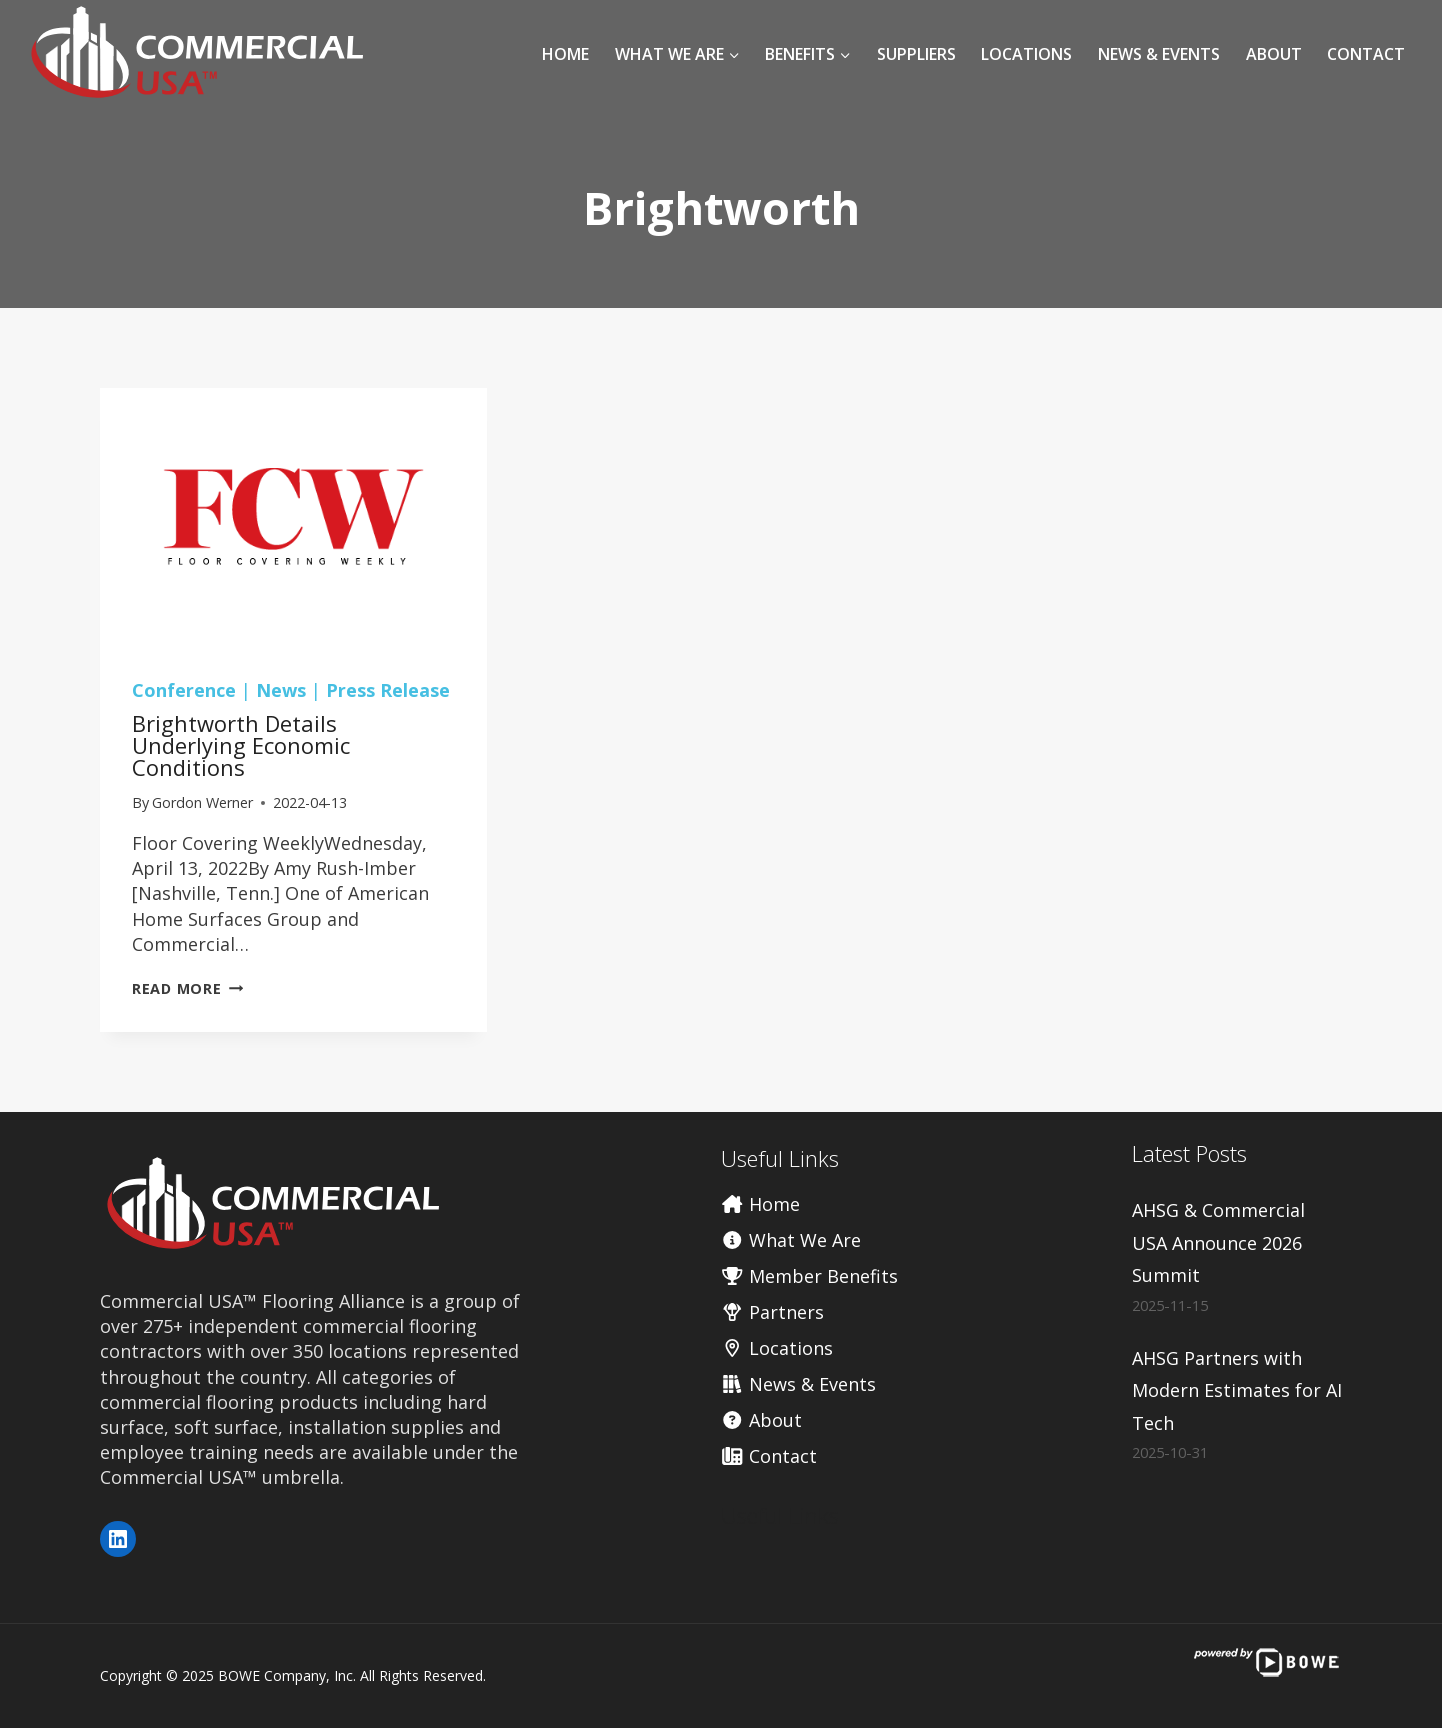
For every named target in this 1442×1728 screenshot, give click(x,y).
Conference (184, 690)
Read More (187, 988)
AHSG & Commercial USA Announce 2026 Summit (1218, 1242)
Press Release (388, 690)
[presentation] (293, 517)
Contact (1366, 54)
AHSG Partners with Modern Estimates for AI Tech (1237, 1390)
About (1274, 54)
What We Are (791, 1240)
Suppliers (916, 54)
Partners (772, 1312)
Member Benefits (809, 1276)
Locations (1026, 54)
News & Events (1159, 54)
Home (565, 54)
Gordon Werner (202, 802)
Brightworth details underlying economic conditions (241, 745)
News (281, 690)
